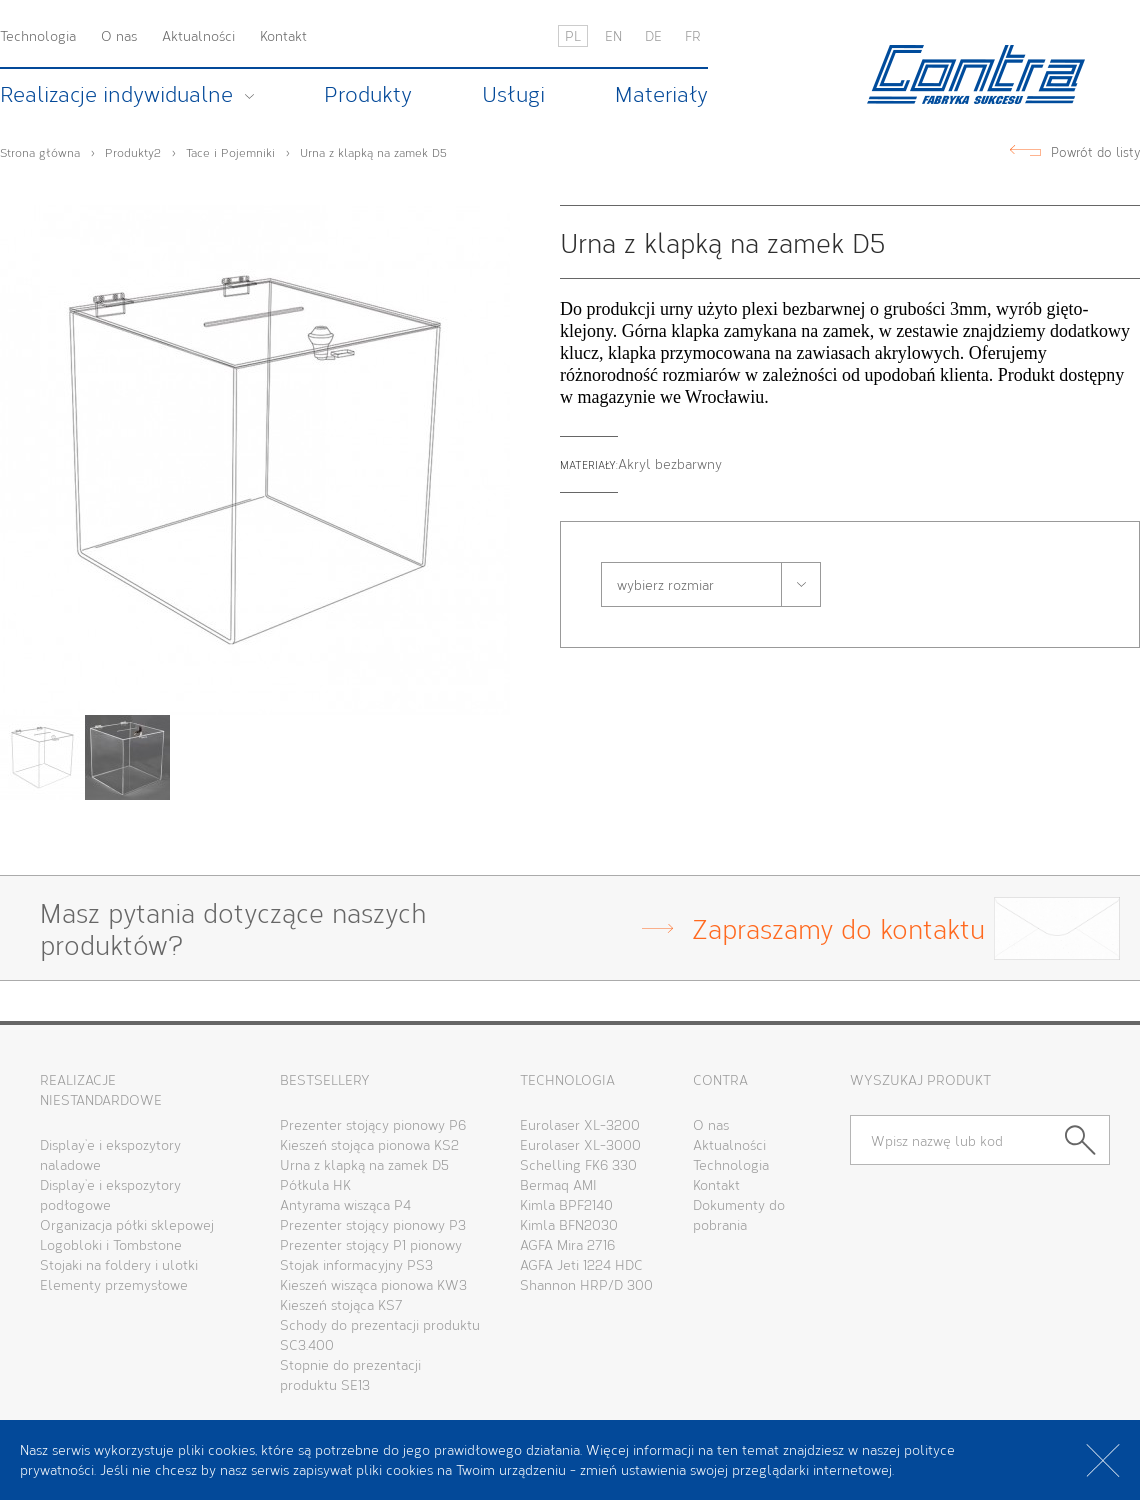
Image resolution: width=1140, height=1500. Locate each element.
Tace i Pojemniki (230, 152)
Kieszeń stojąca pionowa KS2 (369, 1144)
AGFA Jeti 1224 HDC (581, 1264)
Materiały (661, 94)
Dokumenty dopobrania (739, 1214)
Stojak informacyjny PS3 (356, 1264)
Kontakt (283, 35)
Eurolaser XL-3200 (580, 1124)
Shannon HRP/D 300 (586, 1284)
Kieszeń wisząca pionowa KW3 (373, 1284)
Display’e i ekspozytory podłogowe (110, 1194)
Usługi (513, 94)
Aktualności (198, 35)
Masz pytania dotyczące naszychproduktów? (512, 928)
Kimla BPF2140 (566, 1204)
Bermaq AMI (558, 1184)
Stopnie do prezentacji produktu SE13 (350, 1374)
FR (693, 35)
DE (653, 35)
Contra (976, 74)
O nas (119, 35)
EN (613, 35)
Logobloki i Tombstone (111, 1244)
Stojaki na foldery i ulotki (119, 1264)
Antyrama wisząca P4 (345, 1204)
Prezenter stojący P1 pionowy (371, 1244)
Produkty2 (133, 152)
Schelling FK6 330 (578, 1164)
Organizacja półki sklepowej (127, 1224)
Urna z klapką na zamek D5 (373, 152)
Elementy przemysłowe (114, 1284)
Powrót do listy (1095, 152)
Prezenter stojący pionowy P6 (373, 1124)
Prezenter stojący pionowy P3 (373, 1224)
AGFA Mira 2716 (567, 1244)
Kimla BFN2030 (569, 1224)
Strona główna (40, 152)
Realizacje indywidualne (116, 94)
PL (573, 35)
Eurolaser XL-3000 (580, 1144)
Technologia (38, 35)
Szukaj (1087, 1140)
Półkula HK (315, 1184)
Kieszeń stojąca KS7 (341, 1304)
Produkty (368, 94)
